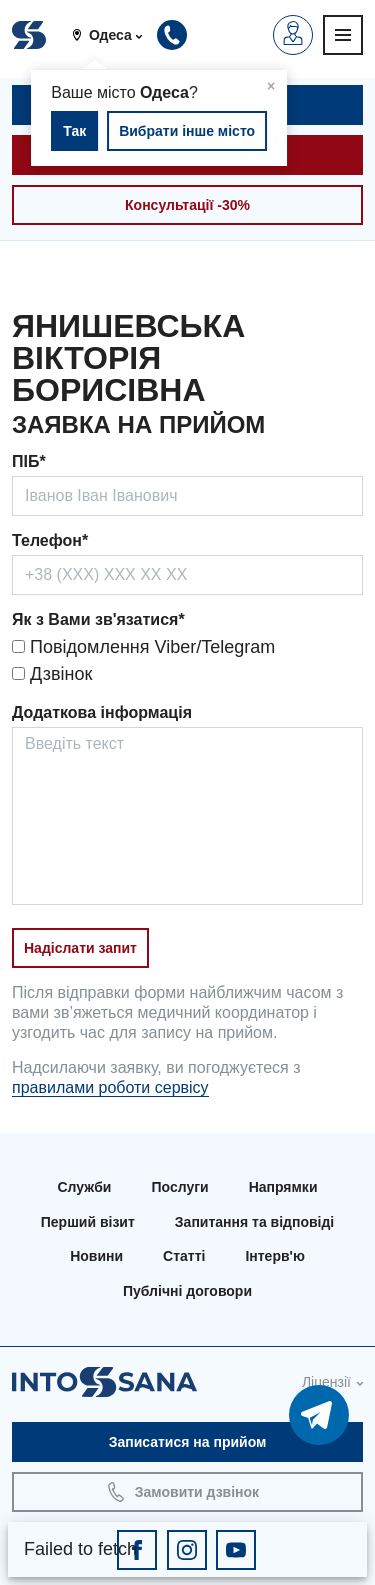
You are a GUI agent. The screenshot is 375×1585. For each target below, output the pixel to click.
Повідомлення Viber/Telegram (143, 647)
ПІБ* (29, 461)
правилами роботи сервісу (110, 1087)
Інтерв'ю (274, 1256)
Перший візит (88, 1222)
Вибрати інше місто (187, 131)
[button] (114, 35)
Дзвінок (52, 674)
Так (74, 131)
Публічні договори (187, 1291)
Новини (96, 1256)
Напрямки (283, 1187)
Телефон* (50, 540)
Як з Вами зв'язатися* (98, 619)
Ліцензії (326, 1382)
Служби (85, 1187)
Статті (184, 1256)
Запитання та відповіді (254, 1222)
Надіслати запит (80, 948)
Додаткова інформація (102, 712)
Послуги (179, 1187)
